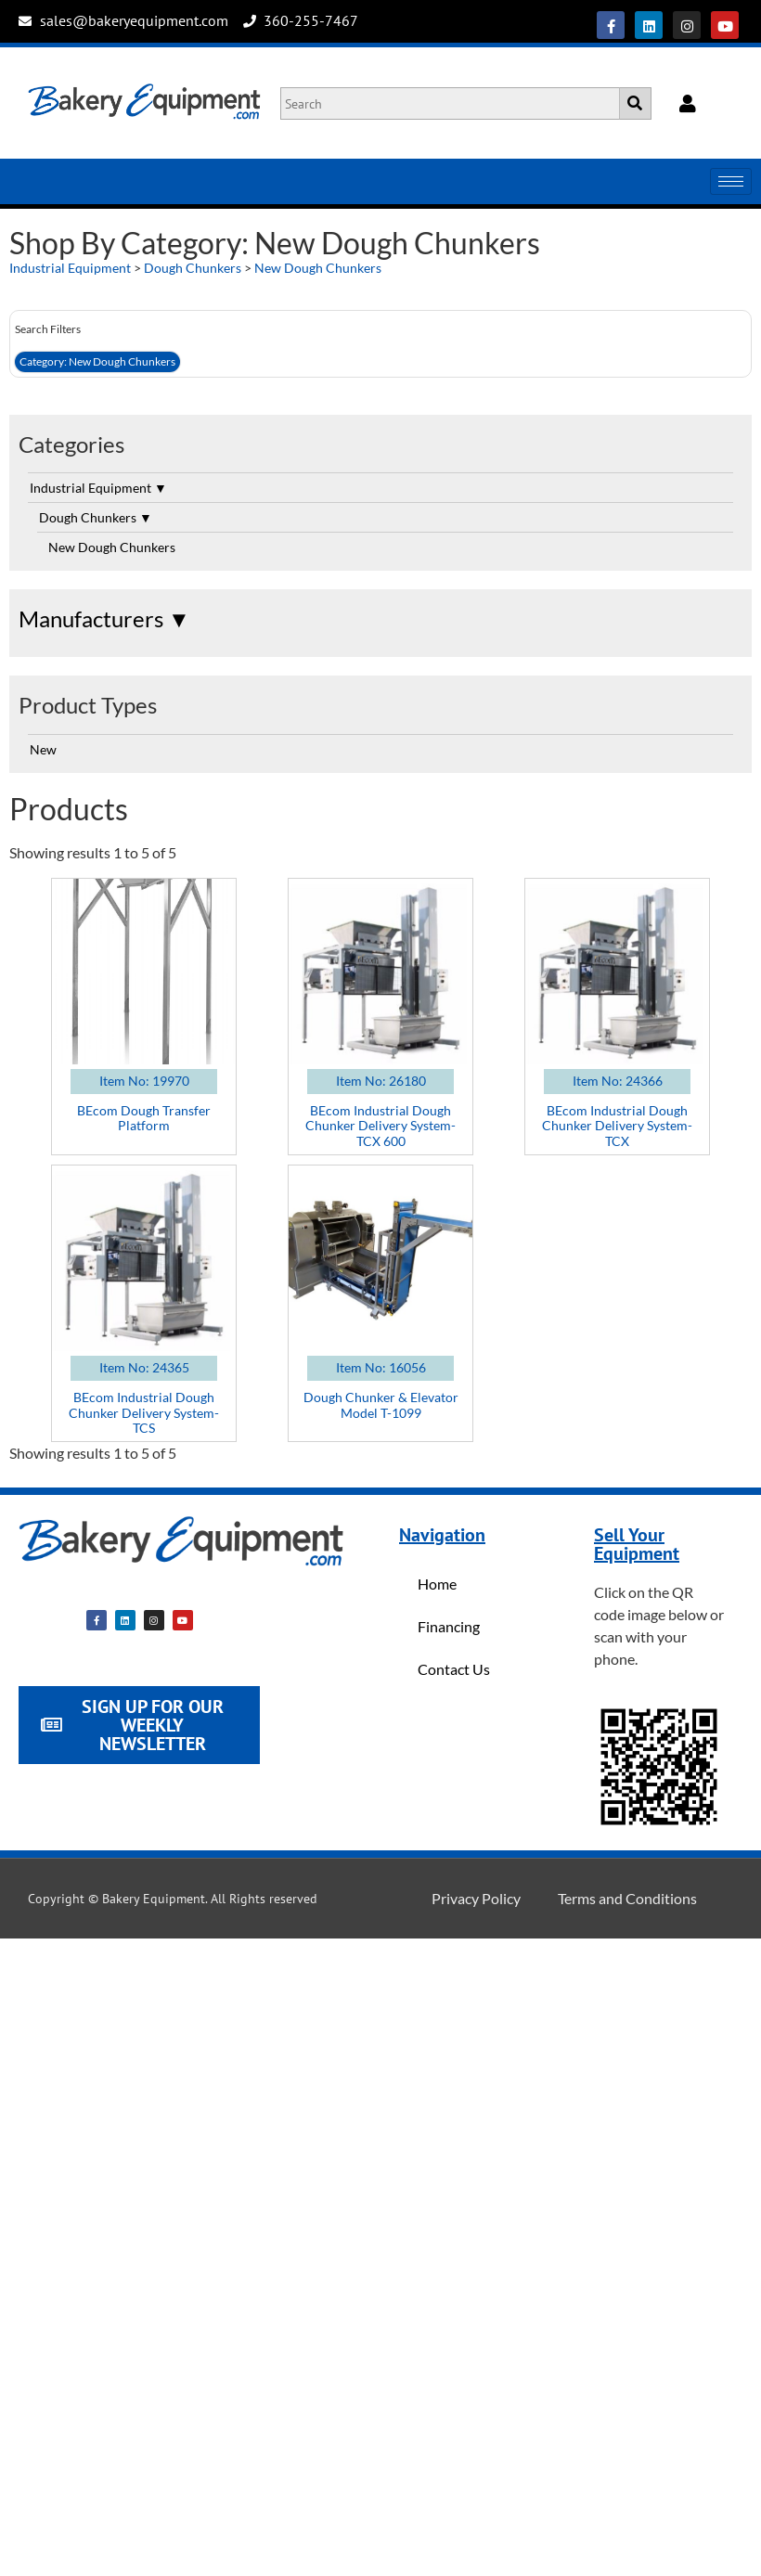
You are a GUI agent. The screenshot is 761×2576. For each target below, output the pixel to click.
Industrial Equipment (70, 268)
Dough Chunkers (192, 268)
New (43, 749)
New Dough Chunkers (317, 268)
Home (437, 1583)
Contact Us (454, 1669)
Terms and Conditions (627, 1898)
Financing (449, 1626)
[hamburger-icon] (731, 181)
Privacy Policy (476, 1898)
